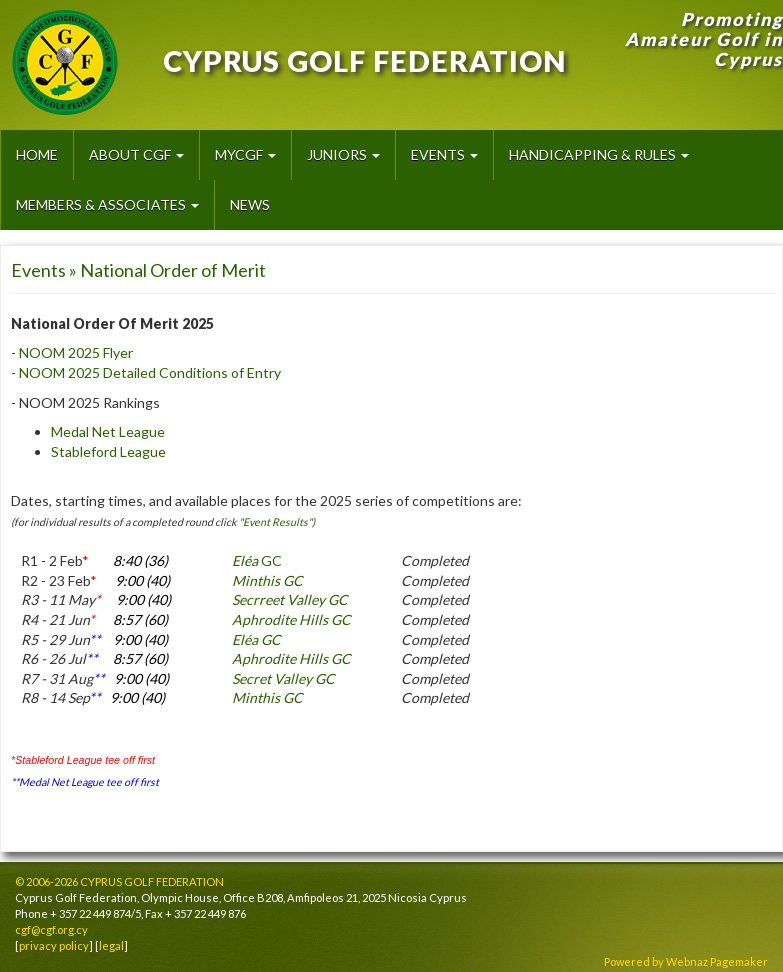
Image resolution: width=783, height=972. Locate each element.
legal (111, 945)
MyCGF (245, 154)
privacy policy (54, 945)
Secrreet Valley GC (290, 599)
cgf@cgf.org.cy (51, 929)
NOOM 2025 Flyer (76, 352)
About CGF (136, 154)
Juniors (343, 154)
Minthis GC (267, 580)
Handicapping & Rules (599, 154)
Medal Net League (108, 431)
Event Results (275, 521)
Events (444, 154)
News (250, 204)
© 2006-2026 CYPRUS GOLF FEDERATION (119, 881)
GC (257, 560)
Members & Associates (107, 204)
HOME (37, 154)
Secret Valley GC (283, 678)
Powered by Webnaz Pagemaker (686, 961)
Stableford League (108, 451)
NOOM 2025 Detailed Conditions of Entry (150, 372)
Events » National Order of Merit (138, 270)
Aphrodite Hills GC (291, 619)
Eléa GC (256, 639)
